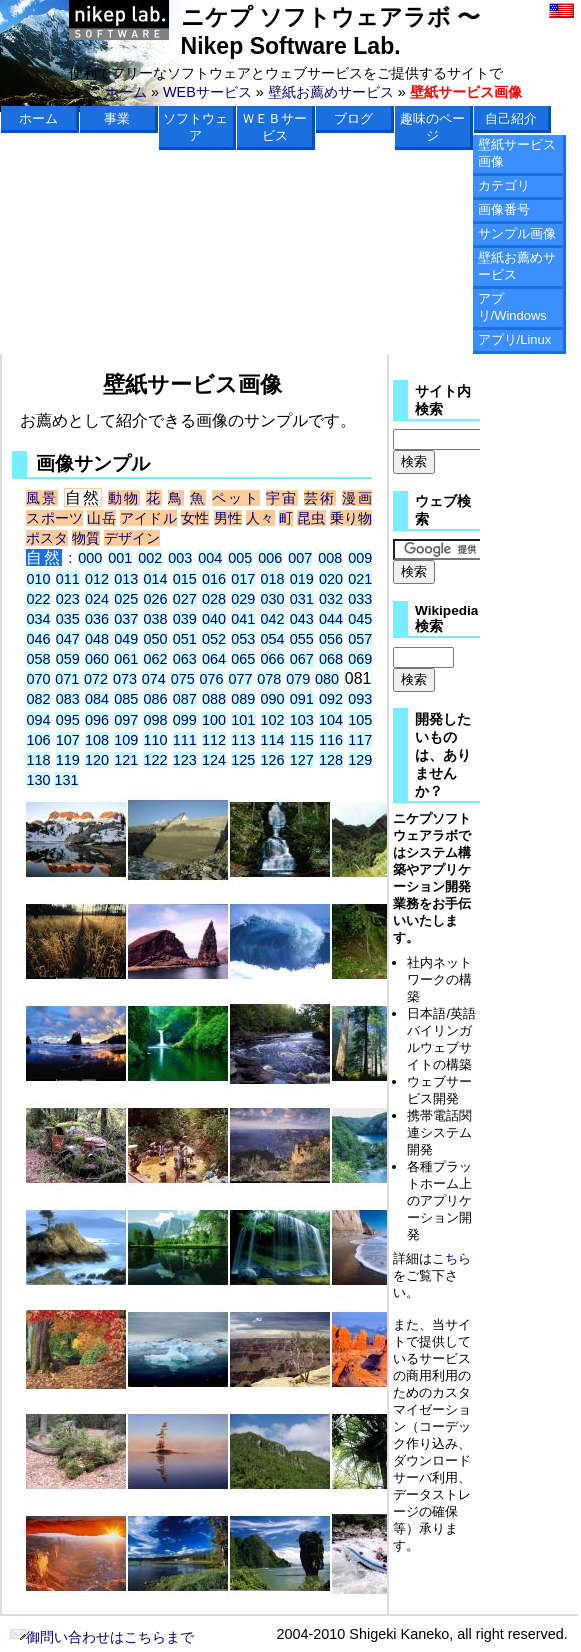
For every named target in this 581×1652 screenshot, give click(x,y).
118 (38, 760)
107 (68, 740)
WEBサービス (207, 92)
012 (97, 579)
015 (185, 579)
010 (38, 579)
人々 (260, 518)
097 (126, 720)
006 (270, 558)
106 (38, 740)
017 (243, 579)
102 (273, 720)
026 (155, 599)
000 (90, 558)
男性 (228, 518)
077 (240, 679)
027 (185, 599)
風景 (42, 498)
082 (38, 699)
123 (185, 760)
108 (97, 740)
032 (331, 599)
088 (214, 699)
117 (360, 740)
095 (68, 720)
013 (126, 579)
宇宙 (282, 498)
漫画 (357, 498)
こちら (451, 1258)
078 (269, 679)
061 (126, 659)
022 (38, 599)
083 (68, 699)
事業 (117, 118)
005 (240, 558)
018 (273, 579)
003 (180, 558)
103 (302, 720)
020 (331, 579)
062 (155, 659)
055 (302, 639)
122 (155, 760)
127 (302, 760)
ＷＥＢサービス (274, 127)
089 (243, 699)
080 (327, 679)
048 (97, 639)
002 (150, 558)
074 (154, 679)
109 (126, 740)
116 (331, 740)
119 (68, 760)
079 (298, 679)
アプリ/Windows (512, 307)
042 (273, 619)
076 (212, 679)
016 (214, 579)
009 (360, 558)
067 (302, 659)
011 (68, 579)
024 (97, 599)
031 (302, 599)
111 (185, 740)
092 (331, 699)
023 (68, 599)
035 (68, 619)
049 (126, 639)
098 (155, 720)
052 (214, 639)
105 (360, 720)
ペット (236, 498)
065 (243, 659)
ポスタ (47, 538)
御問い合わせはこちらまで (102, 1637)
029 (243, 599)
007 (300, 558)
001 (120, 558)
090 (273, 699)
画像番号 (504, 209)
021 (360, 579)
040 (214, 619)
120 (97, 760)
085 (126, 699)
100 (214, 720)
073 (125, 679)
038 (155, 619)
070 (38, 679)
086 (155, 699)
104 (331, 720)
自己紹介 (511, 118)
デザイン (132, 538)
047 (68, 639)
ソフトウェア (195, 127)
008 (330, 558)
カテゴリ (504, 185)
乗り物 (351, 518)
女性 (195, 518)
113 (243, 740)
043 (302, 619)
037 (126, 619)
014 (155, 579)
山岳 (101, 518)
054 (273, 639)
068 (331, 659)
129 (360, 760)
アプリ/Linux (515, 339)
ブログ (353, 118)
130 (38, 780)
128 (331, 760)
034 (38, 619)
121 (126, 760)
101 (243, 720)
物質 (86, 538)
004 (210, 558)
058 (38, 659)
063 (185, 659)
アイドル (148, 518)
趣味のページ (432, 127)
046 (38, 639)
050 (155, 639)
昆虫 (311, 518)
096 (97, 720)
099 (185, 720)
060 (97, 659)
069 (360, 659)
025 (126, 599)
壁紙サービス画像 (517, 153)
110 (155, 740)
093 (360, 699)
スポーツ (54, 518)
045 (360, 619)
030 (273, 599)
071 (67, 679)
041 (243, 619)
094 (38, 720)
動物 (124, 498)
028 (214, 599)
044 (331, 619)
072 (96, 679)
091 (302, 699)
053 (243, 639)
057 (360, 639)
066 (273, 659)
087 (185, 699)
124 (214, 760)
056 (331, 639)
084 (97, 699)
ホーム (126, 92)
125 (243, 760)
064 (214, 659)
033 (360, 599)
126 (273, 760)
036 (97, 619)
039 (185, 619)
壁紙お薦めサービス (331, 92)
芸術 (320, 498)
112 (214, 740)
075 (183, 679)
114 (273, 740)
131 (66, 780)
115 (302, 740)
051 (185, 639)
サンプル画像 (517, 233)
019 (302, 579)
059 (68, 659)
